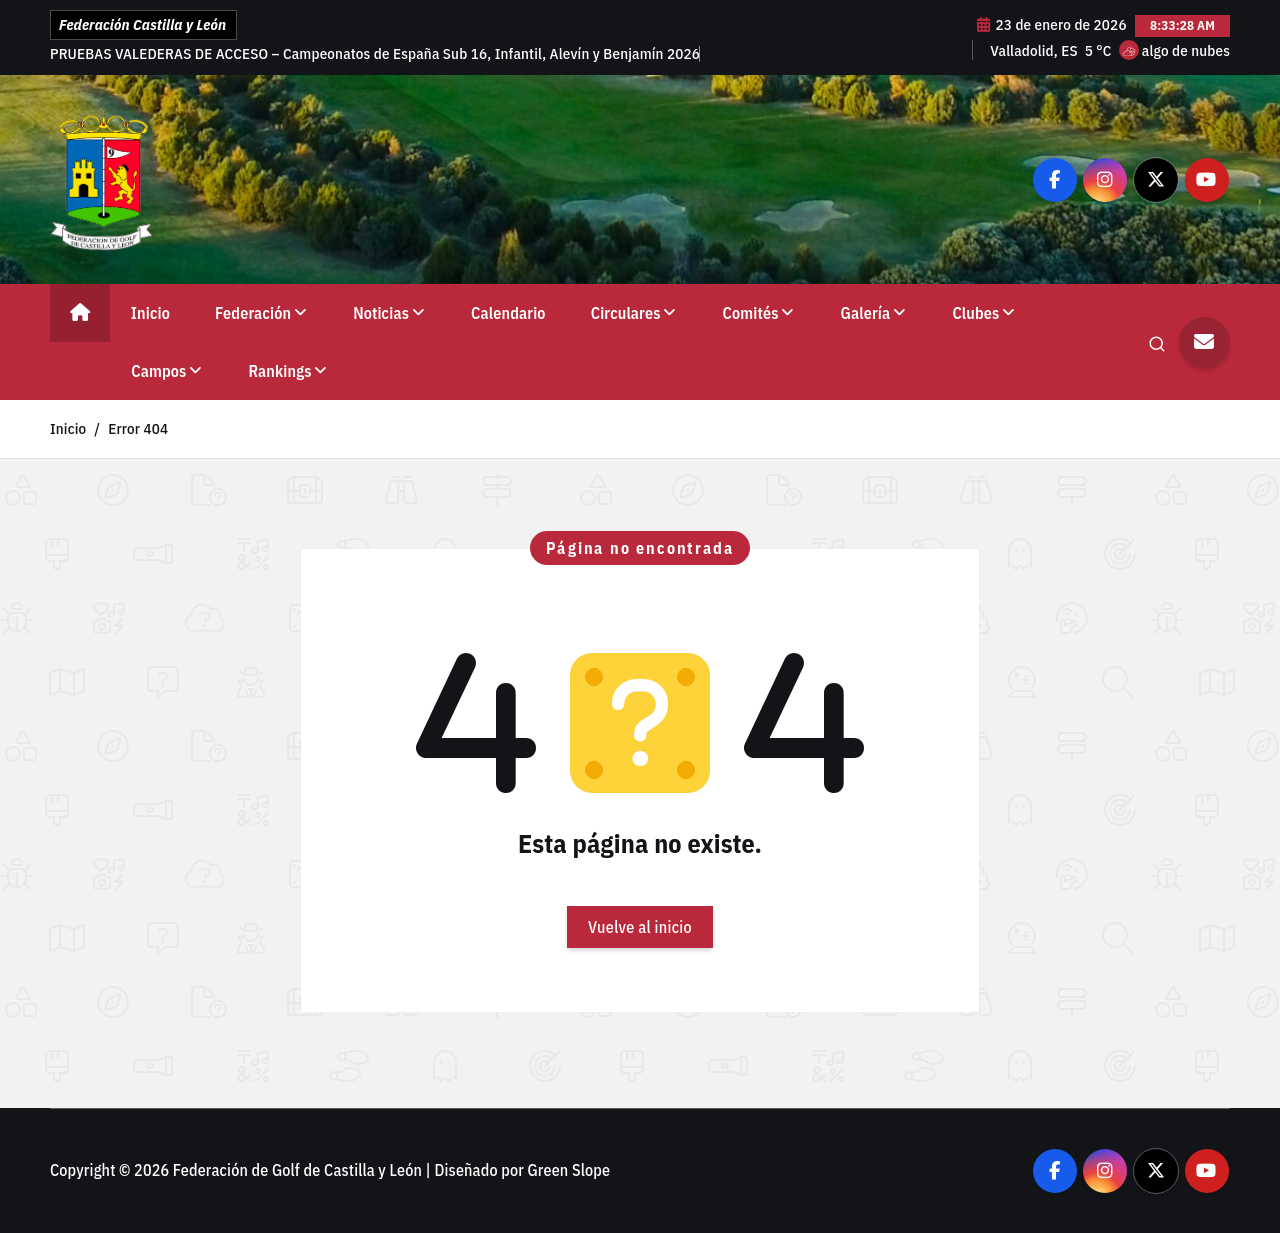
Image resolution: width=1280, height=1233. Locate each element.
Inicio (150, 313)
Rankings (279, 371)
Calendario (508, 313)
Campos (158, 371)
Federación (253, 313)
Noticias (381, 313)
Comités (751, 313)
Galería (866, 313)
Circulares (626, 313)
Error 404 (138, 428)
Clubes (975, 313)
